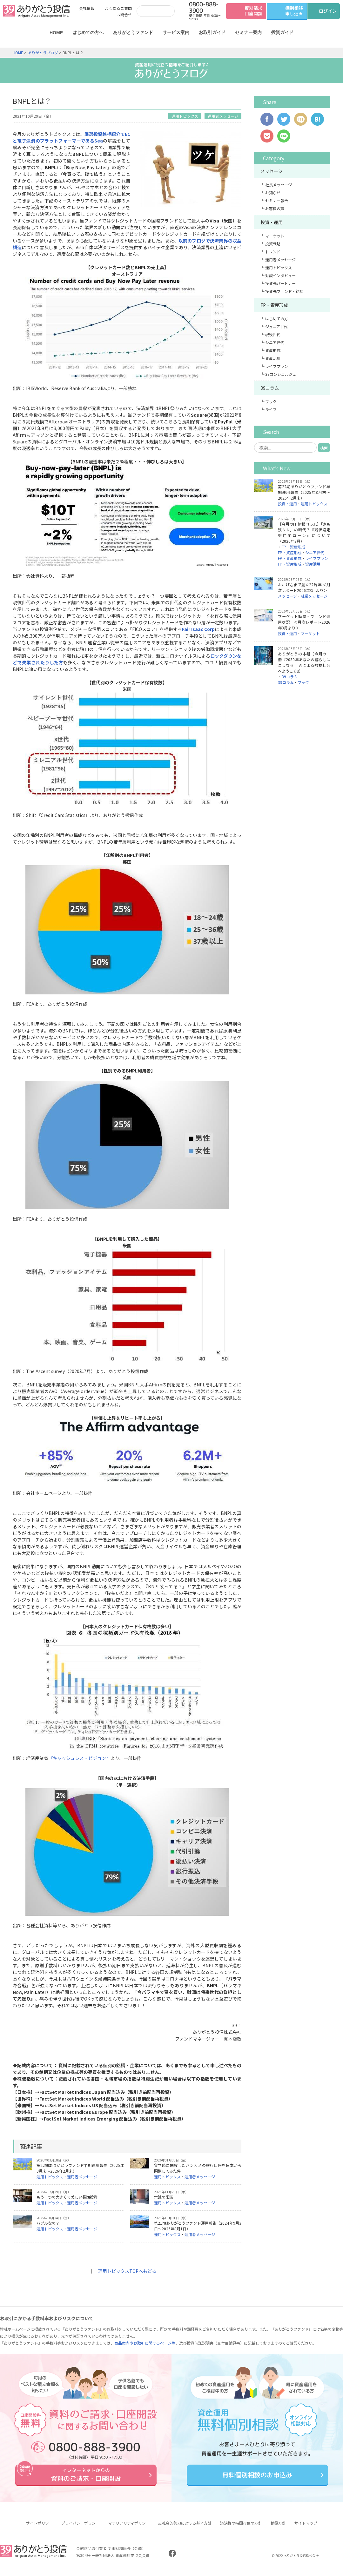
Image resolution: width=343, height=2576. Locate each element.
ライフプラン (276, 366)
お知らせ (272, 192)
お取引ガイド (212, 32)
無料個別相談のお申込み (257, 2477)
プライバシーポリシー (80, 2527)
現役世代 (272, 334)
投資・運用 (271, 222)
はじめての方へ (88, 32)
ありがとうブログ (43, 52)
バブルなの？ (48, 2223)
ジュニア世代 (276, 326)
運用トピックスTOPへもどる (127, 2271)
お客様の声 (274, 208)
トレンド (272, 251)
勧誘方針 (278, 2527)
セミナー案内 (248, 32)
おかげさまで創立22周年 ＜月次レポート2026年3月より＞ (304, 587)
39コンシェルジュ (280, 374)
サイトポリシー (39, 2527)
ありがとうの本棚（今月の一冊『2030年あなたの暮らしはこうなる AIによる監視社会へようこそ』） (304, 662)
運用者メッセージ (223, 116)
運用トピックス (185, 116)
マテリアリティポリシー (129, 2527)
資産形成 (272, 350)
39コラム (269, 388)
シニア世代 (274, 342)
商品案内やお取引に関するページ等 (144, 2343)
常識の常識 (163, 2197)
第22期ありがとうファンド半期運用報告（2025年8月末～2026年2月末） (304, 492)
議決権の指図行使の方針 (241, 2527)
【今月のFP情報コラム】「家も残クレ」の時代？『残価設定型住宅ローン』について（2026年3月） (304, 532)
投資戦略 (272, 243)
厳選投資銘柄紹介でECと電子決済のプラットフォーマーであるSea (71, 137)
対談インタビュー (280, 275)
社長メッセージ (278, 184)
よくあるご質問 (118, 8)
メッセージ (271, 171)
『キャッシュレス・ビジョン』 (79, 1758)
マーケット (274, 235)
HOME (56, 32)
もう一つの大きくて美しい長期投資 (67, 2197)
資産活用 (272, 358)
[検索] (154, 11)
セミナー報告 (276, 200)
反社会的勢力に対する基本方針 (185, 2527)
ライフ (271, 409)
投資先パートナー (280, 283)
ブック (271, 401)
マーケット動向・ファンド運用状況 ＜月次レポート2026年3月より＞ (304, 622)
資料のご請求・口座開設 (85, 2477)
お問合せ (124, 14)
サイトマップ (305, 2527)
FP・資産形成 (274, 305)
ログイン (328, 11)
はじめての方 (276, 318)
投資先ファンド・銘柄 (284, 291)
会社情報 (86, 8)
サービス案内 (176, 32)
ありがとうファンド (133, 32)
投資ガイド (282, 32)
